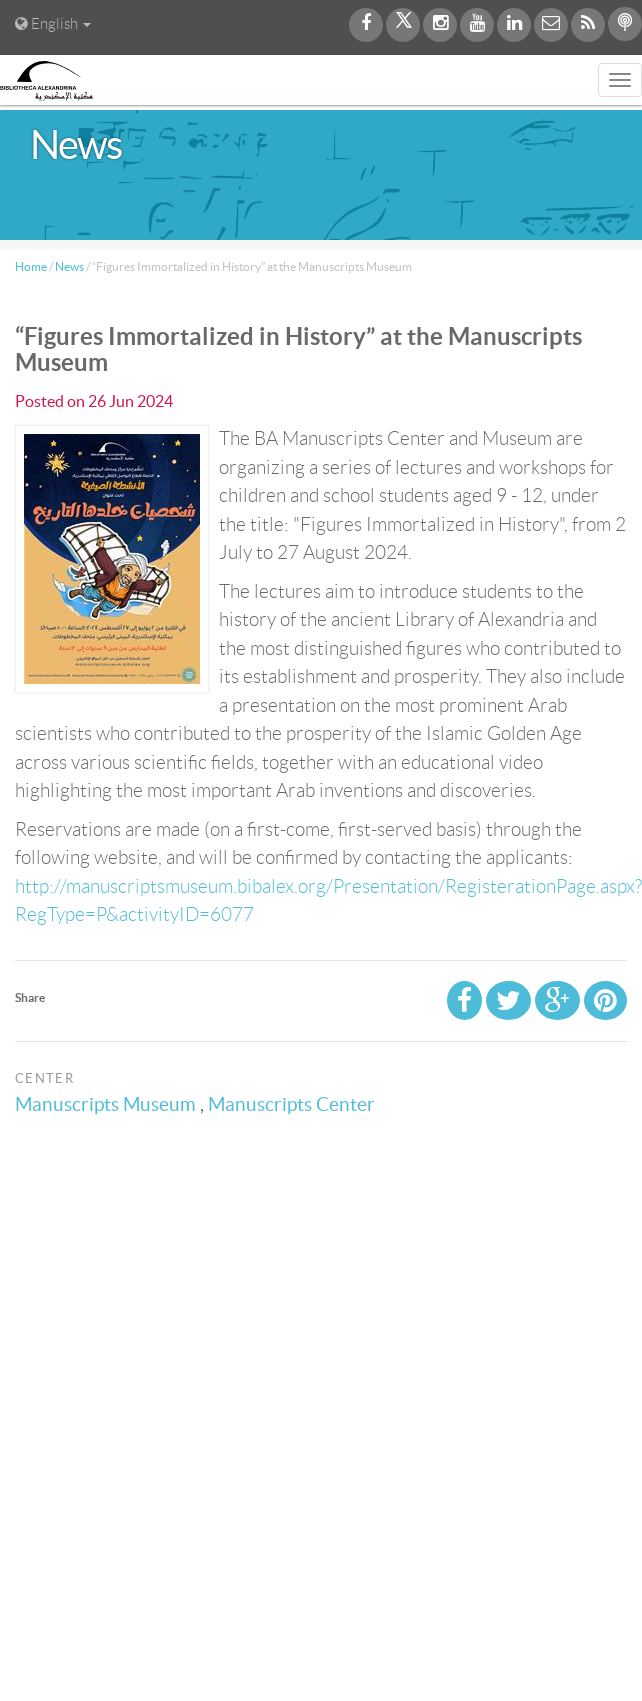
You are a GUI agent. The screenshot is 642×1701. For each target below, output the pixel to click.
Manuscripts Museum (108, 1104)
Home (31, 266)
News (69, 266)
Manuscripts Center (294, 1104)
